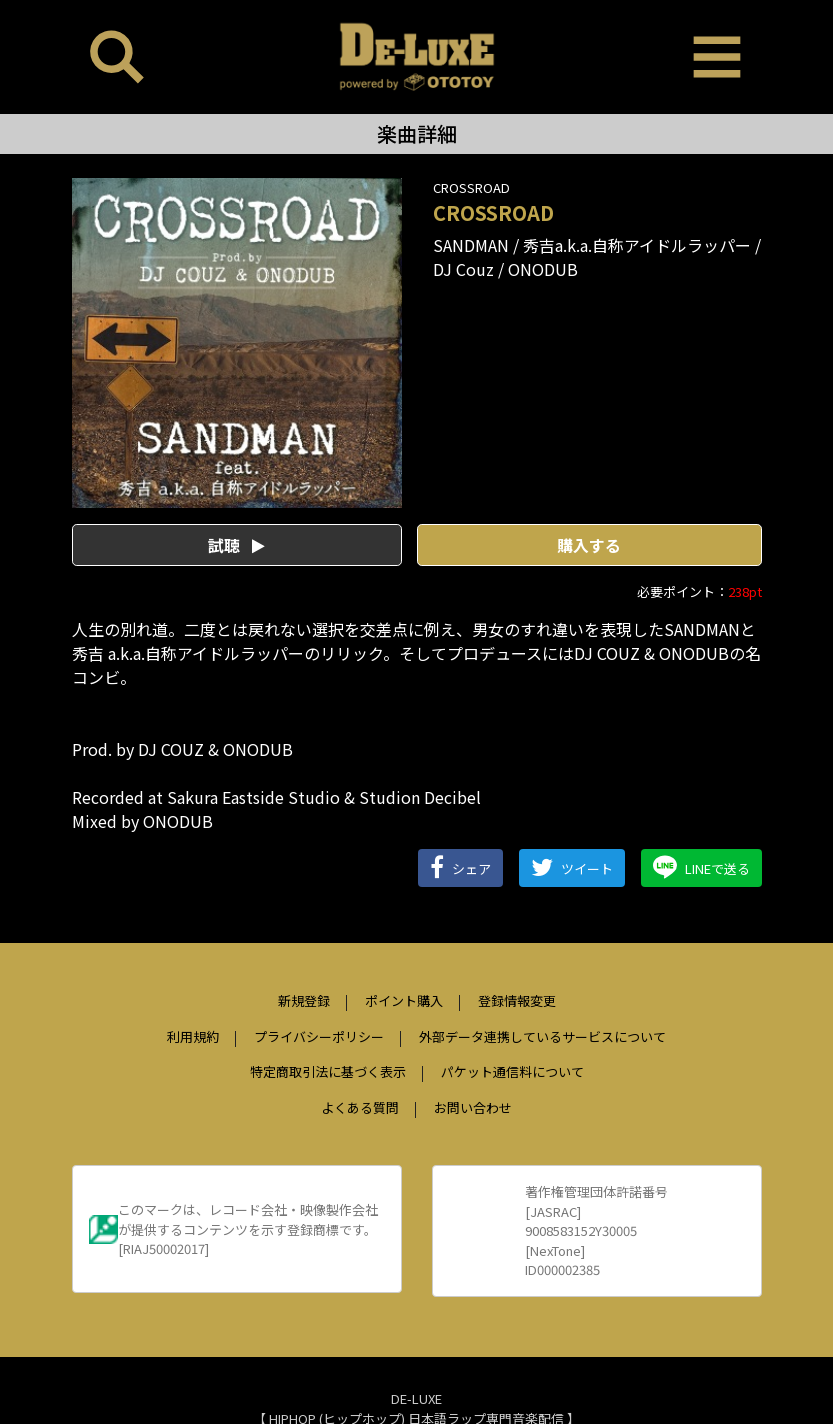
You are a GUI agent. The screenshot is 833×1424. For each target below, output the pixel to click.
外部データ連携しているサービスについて (542, 1036)
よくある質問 (360, 1107)
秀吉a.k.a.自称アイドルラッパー (637, 245)
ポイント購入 (404, 1000)
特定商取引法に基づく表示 (328, 1071)
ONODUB (543, 269)
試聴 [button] (236, 545)
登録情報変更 (517, 1000)
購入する (589, 545)
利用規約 (193, 1036)
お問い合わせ (473, 1107)
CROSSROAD (471, 187)
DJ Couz (463, 269)
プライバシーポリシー (319, 1036)
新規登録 (304, 1000)
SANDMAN (471, 245)
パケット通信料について (512, 1071)
